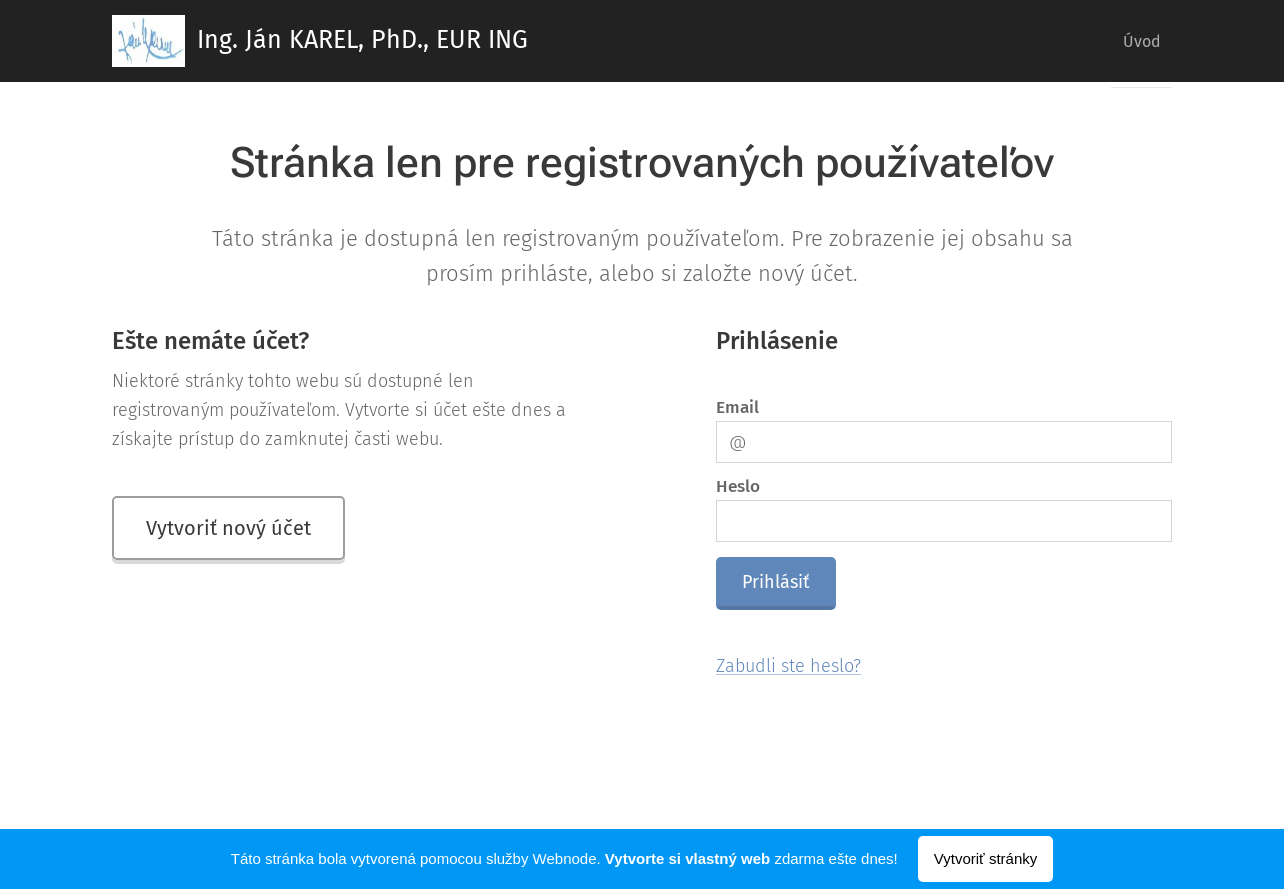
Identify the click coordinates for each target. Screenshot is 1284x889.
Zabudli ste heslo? (788, 666)
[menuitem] (1135, 41)
